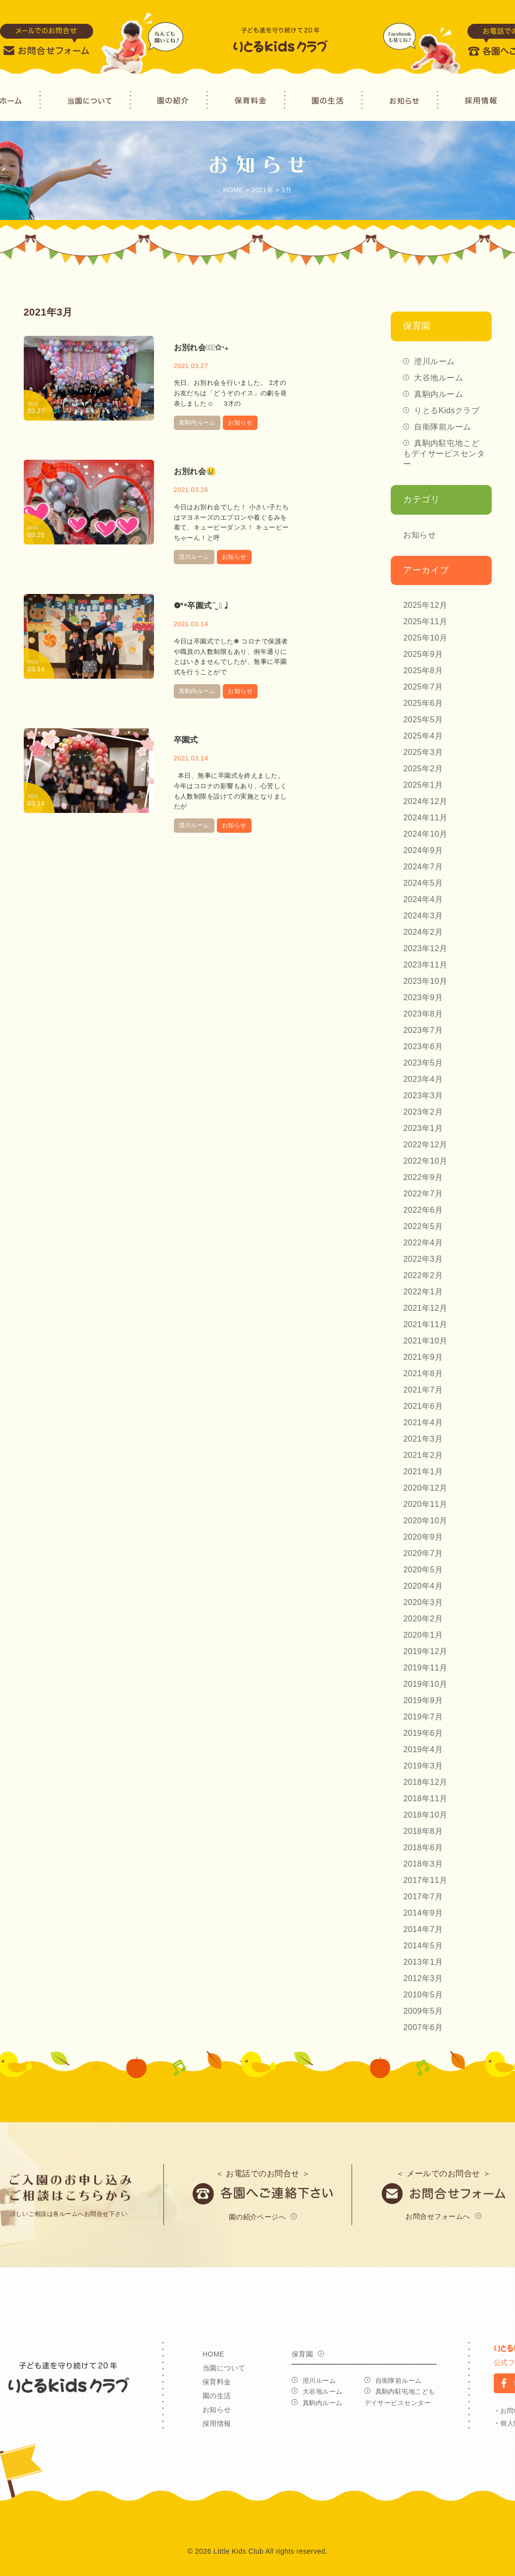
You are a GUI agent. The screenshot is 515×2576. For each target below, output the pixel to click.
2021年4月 (423, 1422)
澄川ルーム (194, 556)
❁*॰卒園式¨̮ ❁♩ (202, 605)
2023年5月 (423, 1063)
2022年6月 (423, 1210)
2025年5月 (423, 719)
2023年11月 (425, 965)
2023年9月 (423, 997)
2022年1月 (423, 1292)
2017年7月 (423, 1896)
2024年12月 (425, 801)
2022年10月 (425, 1161)
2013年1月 (423, 1962)
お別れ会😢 (195, 471)
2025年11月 (425, 621)
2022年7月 (423, 1193)
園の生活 (217, 2396)
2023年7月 (423, 1030)
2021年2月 (423, 1455)
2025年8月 (423, 670)
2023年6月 (423, 1046)
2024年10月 (425, 834)
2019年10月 (425, 1684)
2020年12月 (425, 1488)
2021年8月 (423, 1373)
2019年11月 (425, 1668)
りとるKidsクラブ (446, 410)
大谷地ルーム (438, 378)
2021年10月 (425, 1341)
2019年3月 (423, 1766)
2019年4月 (423, 1749)
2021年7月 (423, 1390)
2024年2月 (423, 932)
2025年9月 (423, 654)
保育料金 (217, 2382)
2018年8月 (423, 1831)
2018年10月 (425, 1815)
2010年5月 (423, 1994)
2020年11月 (425, 1504)
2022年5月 (423, 1226)
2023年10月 (425, 981)
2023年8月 (423, 1014)
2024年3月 (423, 916)
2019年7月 (423, 1717)
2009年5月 (423, 2011)
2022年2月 (423, 1275)
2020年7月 (423, 1553)
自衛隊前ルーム (442, 427)
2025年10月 (425, 638)
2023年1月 (423, 1128)
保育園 (302, 2354)
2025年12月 (425, 605)
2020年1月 (423, 1635)
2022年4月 (423, 1242)
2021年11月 (425, 1324)
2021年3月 (423, 1439)
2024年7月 (423, 866)
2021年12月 (425, 1308)
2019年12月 (425, 1651)
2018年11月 (425, 1798)
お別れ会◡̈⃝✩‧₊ (201, 347)
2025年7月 (423, 687)
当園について (224, 2368)
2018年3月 (423, 1864)
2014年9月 (423, 1913)
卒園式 (186, 740)
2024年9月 (423, 850)
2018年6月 (423, 1847)
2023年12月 (425, 948)
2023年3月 (423, 1095)
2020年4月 (423, 1586)
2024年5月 (423, 883)
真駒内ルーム (197, 422)
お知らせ (240, 422)
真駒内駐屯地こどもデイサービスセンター (444, 453)
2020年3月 (423, 1602)
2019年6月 (423, 1733)
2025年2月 (423, 768)
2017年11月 (425, 1880)
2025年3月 (423, 752)
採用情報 (217, 2423)
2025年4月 (423, 736)
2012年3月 (423, 1978)
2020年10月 (425, 1520)
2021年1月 (423, 1471)
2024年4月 (423, 899)
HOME (213, 2354)
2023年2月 (423, 1112)
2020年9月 (423, 1537)
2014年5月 (423, 1945)
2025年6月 (423, 703)
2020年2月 (423, 1618)
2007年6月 (423, 2027)
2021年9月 (423, 1357)
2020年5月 (423, 1569)
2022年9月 (423, 1177)
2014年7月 (423, 1929)
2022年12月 (425, 1144)
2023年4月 (423, 1079)
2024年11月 (425, 817)
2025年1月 (423, 785)
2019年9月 (423, 1700)
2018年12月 (425, 1782)
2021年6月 (423, 1406)
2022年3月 (423, 1259)
